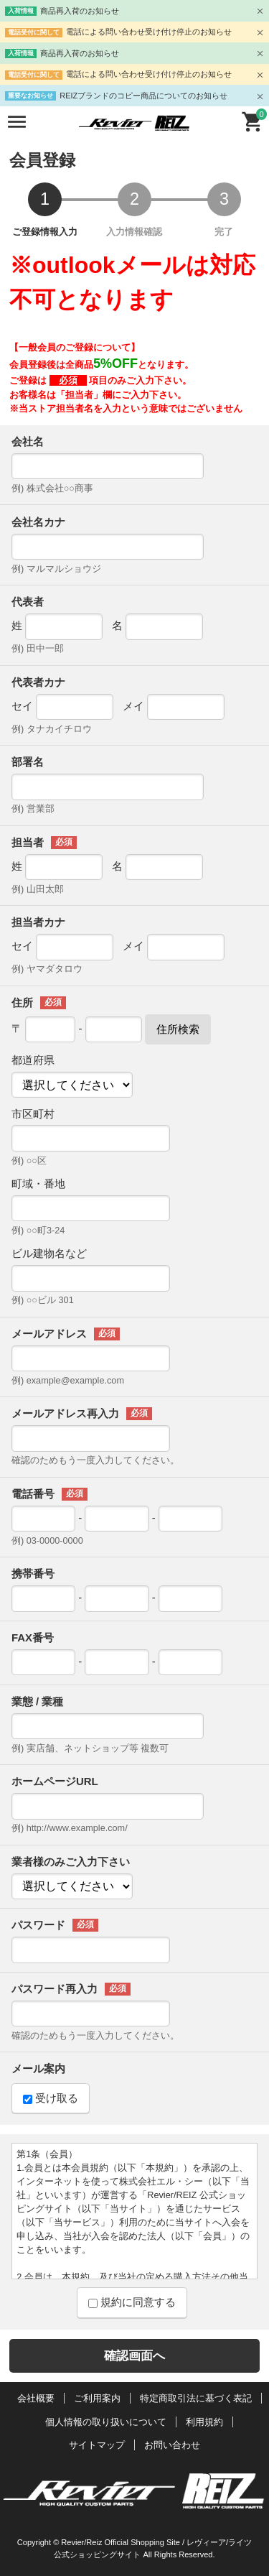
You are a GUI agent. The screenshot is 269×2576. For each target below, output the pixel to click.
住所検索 (177, 1029)
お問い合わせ (172, 2445)
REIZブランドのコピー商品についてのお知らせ (143, 95)
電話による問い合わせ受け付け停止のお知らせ (149, 31)
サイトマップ (97, 2445)
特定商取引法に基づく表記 (196, 2398)
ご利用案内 (97, 2398)
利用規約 (204, 2422)
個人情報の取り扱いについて (105, 2422)
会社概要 (36, 2398)
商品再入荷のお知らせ (79, 10)
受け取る (50, 2098)
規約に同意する (132, 2302)
